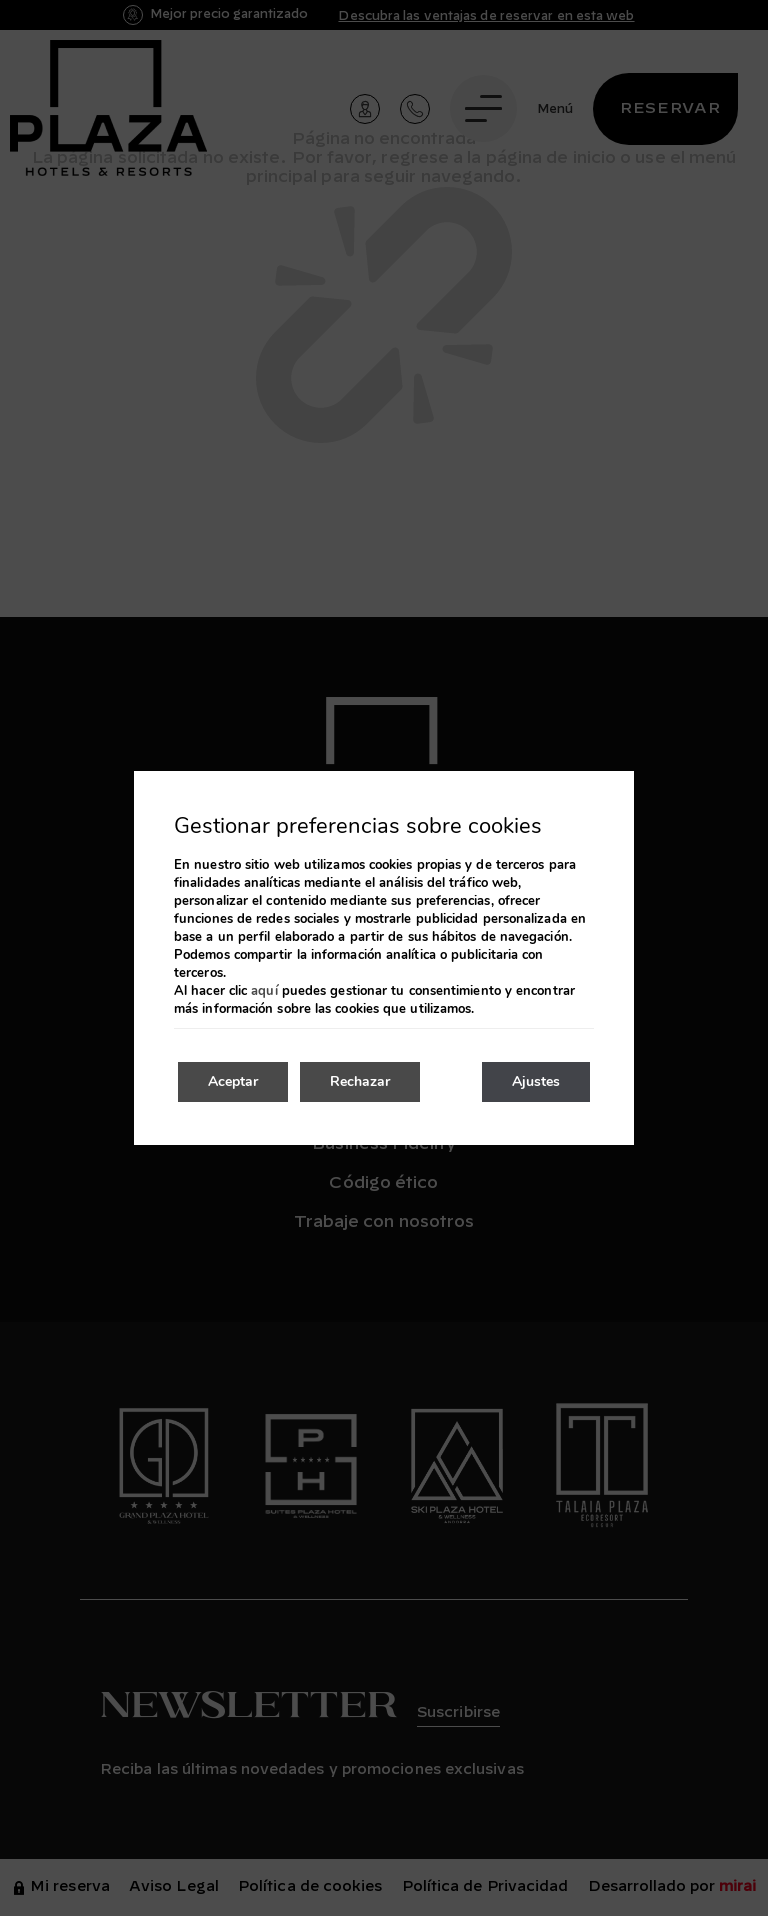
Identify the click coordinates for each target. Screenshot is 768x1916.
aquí (264, 991)
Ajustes (536, 1081)
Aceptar (233, 1081)
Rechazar (360, 1081)
